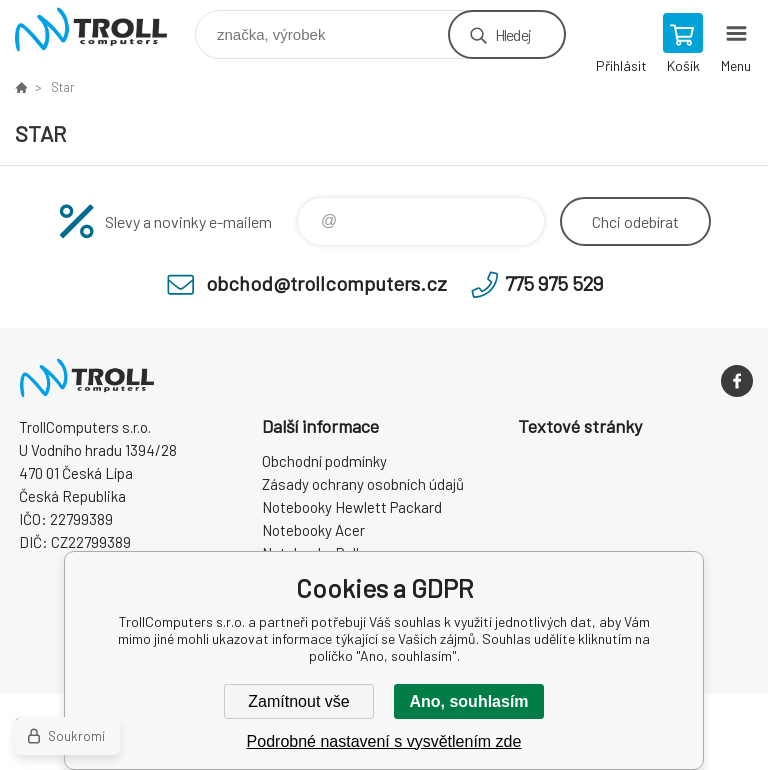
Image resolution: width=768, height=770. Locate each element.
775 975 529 (554, 283)
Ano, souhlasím (468, 701)
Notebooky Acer (313, 530)
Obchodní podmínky (324, 461)
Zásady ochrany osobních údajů (363, 484)
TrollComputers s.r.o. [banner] (103, 29)
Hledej (513, 34)
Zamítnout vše (298, 701)
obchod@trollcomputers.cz (326, 283)
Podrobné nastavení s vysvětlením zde (384, 741)
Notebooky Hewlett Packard (352, 507)
